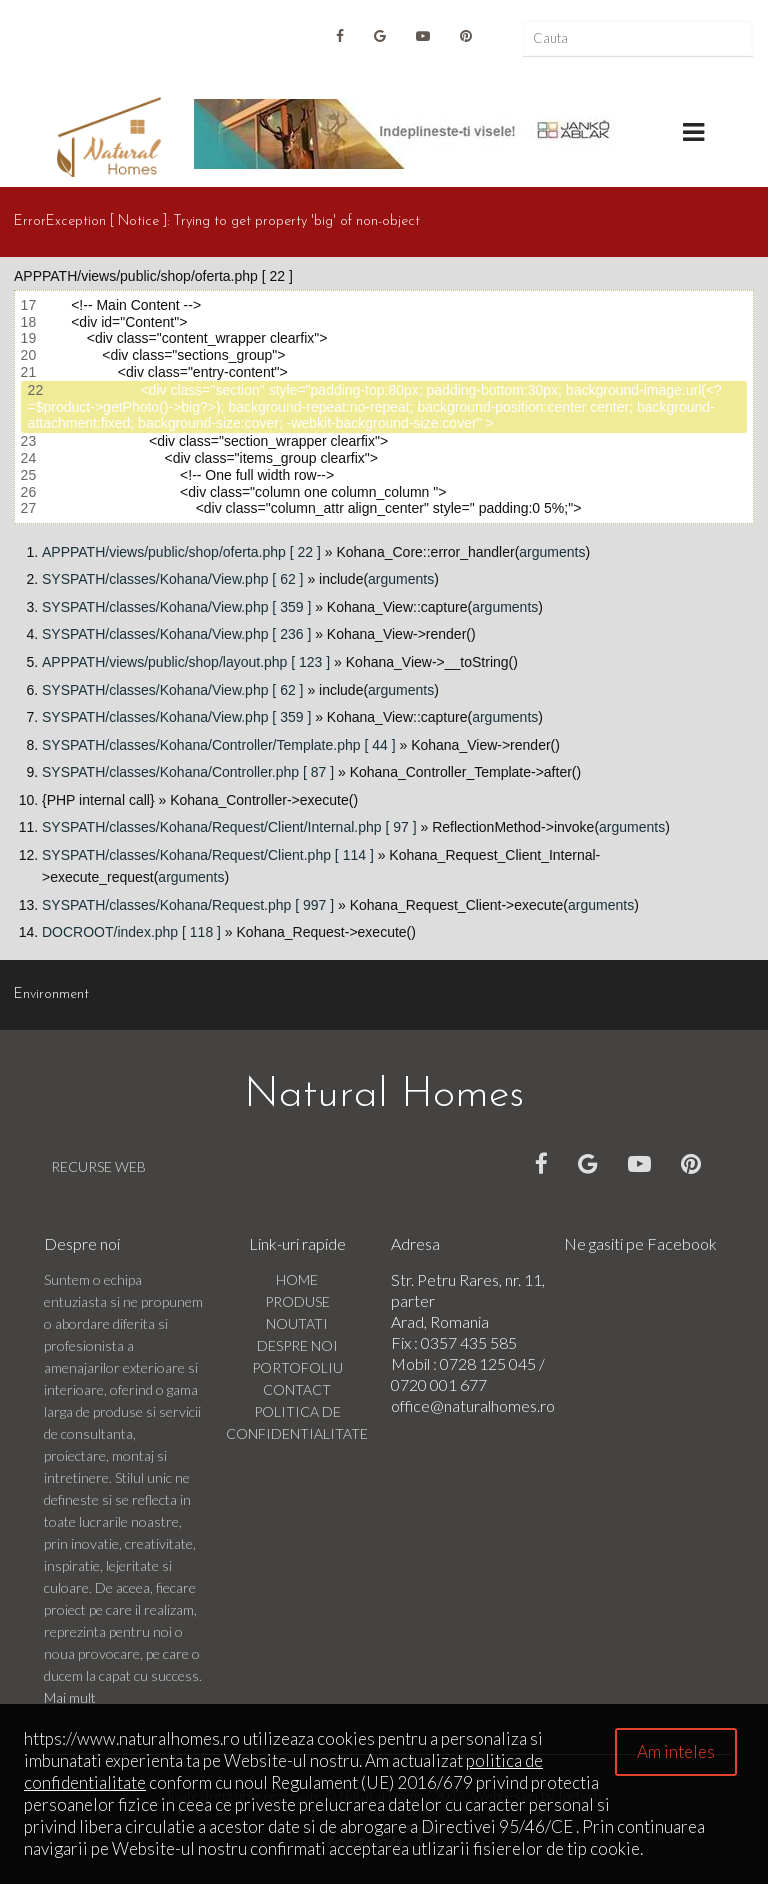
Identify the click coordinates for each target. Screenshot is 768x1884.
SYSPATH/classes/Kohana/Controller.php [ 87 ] (188, 772)
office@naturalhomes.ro (473, 1405)
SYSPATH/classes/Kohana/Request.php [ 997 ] (188, 905)
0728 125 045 (489, 1363)
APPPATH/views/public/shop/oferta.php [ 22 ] (181, 552)
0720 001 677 (439, 1384)
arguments (552, 552)
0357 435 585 (469, 1342)
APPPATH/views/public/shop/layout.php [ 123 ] (186, 662)
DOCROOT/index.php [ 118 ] (131, 932)
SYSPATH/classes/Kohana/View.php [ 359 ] (176, 607)
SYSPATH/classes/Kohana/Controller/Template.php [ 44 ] (219, 745)
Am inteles (676, 1751)
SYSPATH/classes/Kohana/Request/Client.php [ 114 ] (208, 855)
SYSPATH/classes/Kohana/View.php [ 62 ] (172, 579)
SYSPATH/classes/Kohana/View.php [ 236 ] (176, 634)
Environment (51, 994)
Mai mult (70, 1697)
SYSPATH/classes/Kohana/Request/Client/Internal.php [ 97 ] (229, 827)
